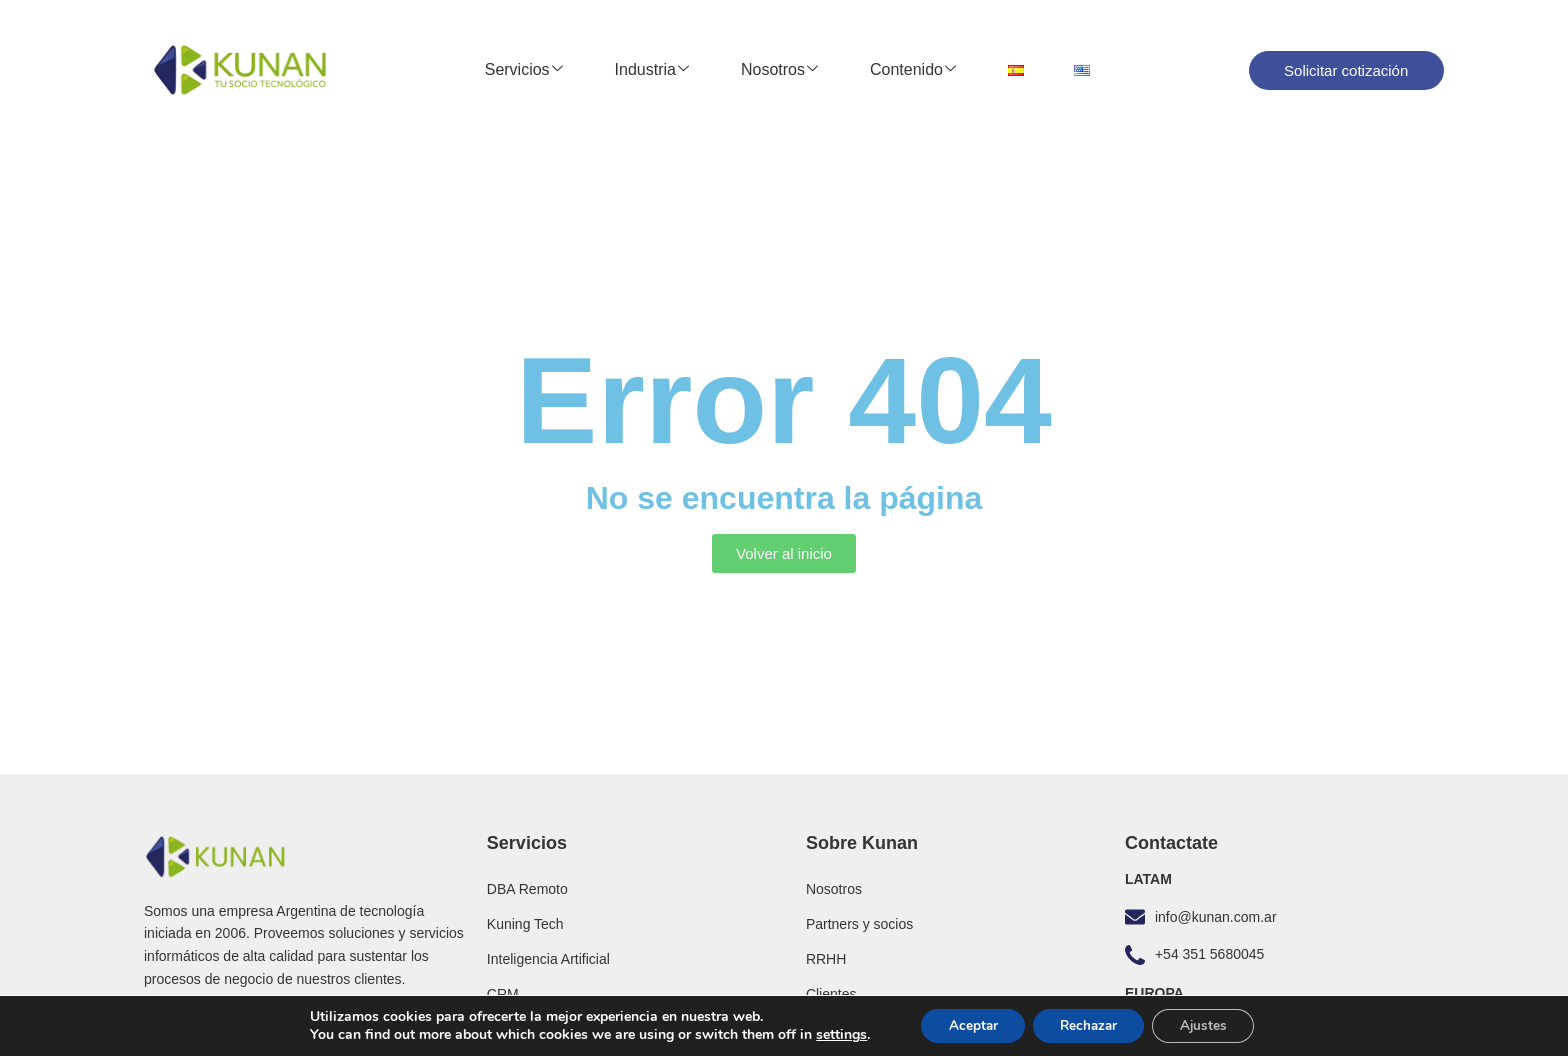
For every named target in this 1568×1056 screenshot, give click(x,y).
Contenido (913, 70)
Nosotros (779, 70)
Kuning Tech (525, 924)
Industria (652, 70)
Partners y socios (859, 924)
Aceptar (966, 1024)
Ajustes (1211, 1024)
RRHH (826, 959)
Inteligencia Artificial (548, 959)
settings (830, 1034)
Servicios (524, 70)
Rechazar (1089, 1024)
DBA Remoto (527, 889)
